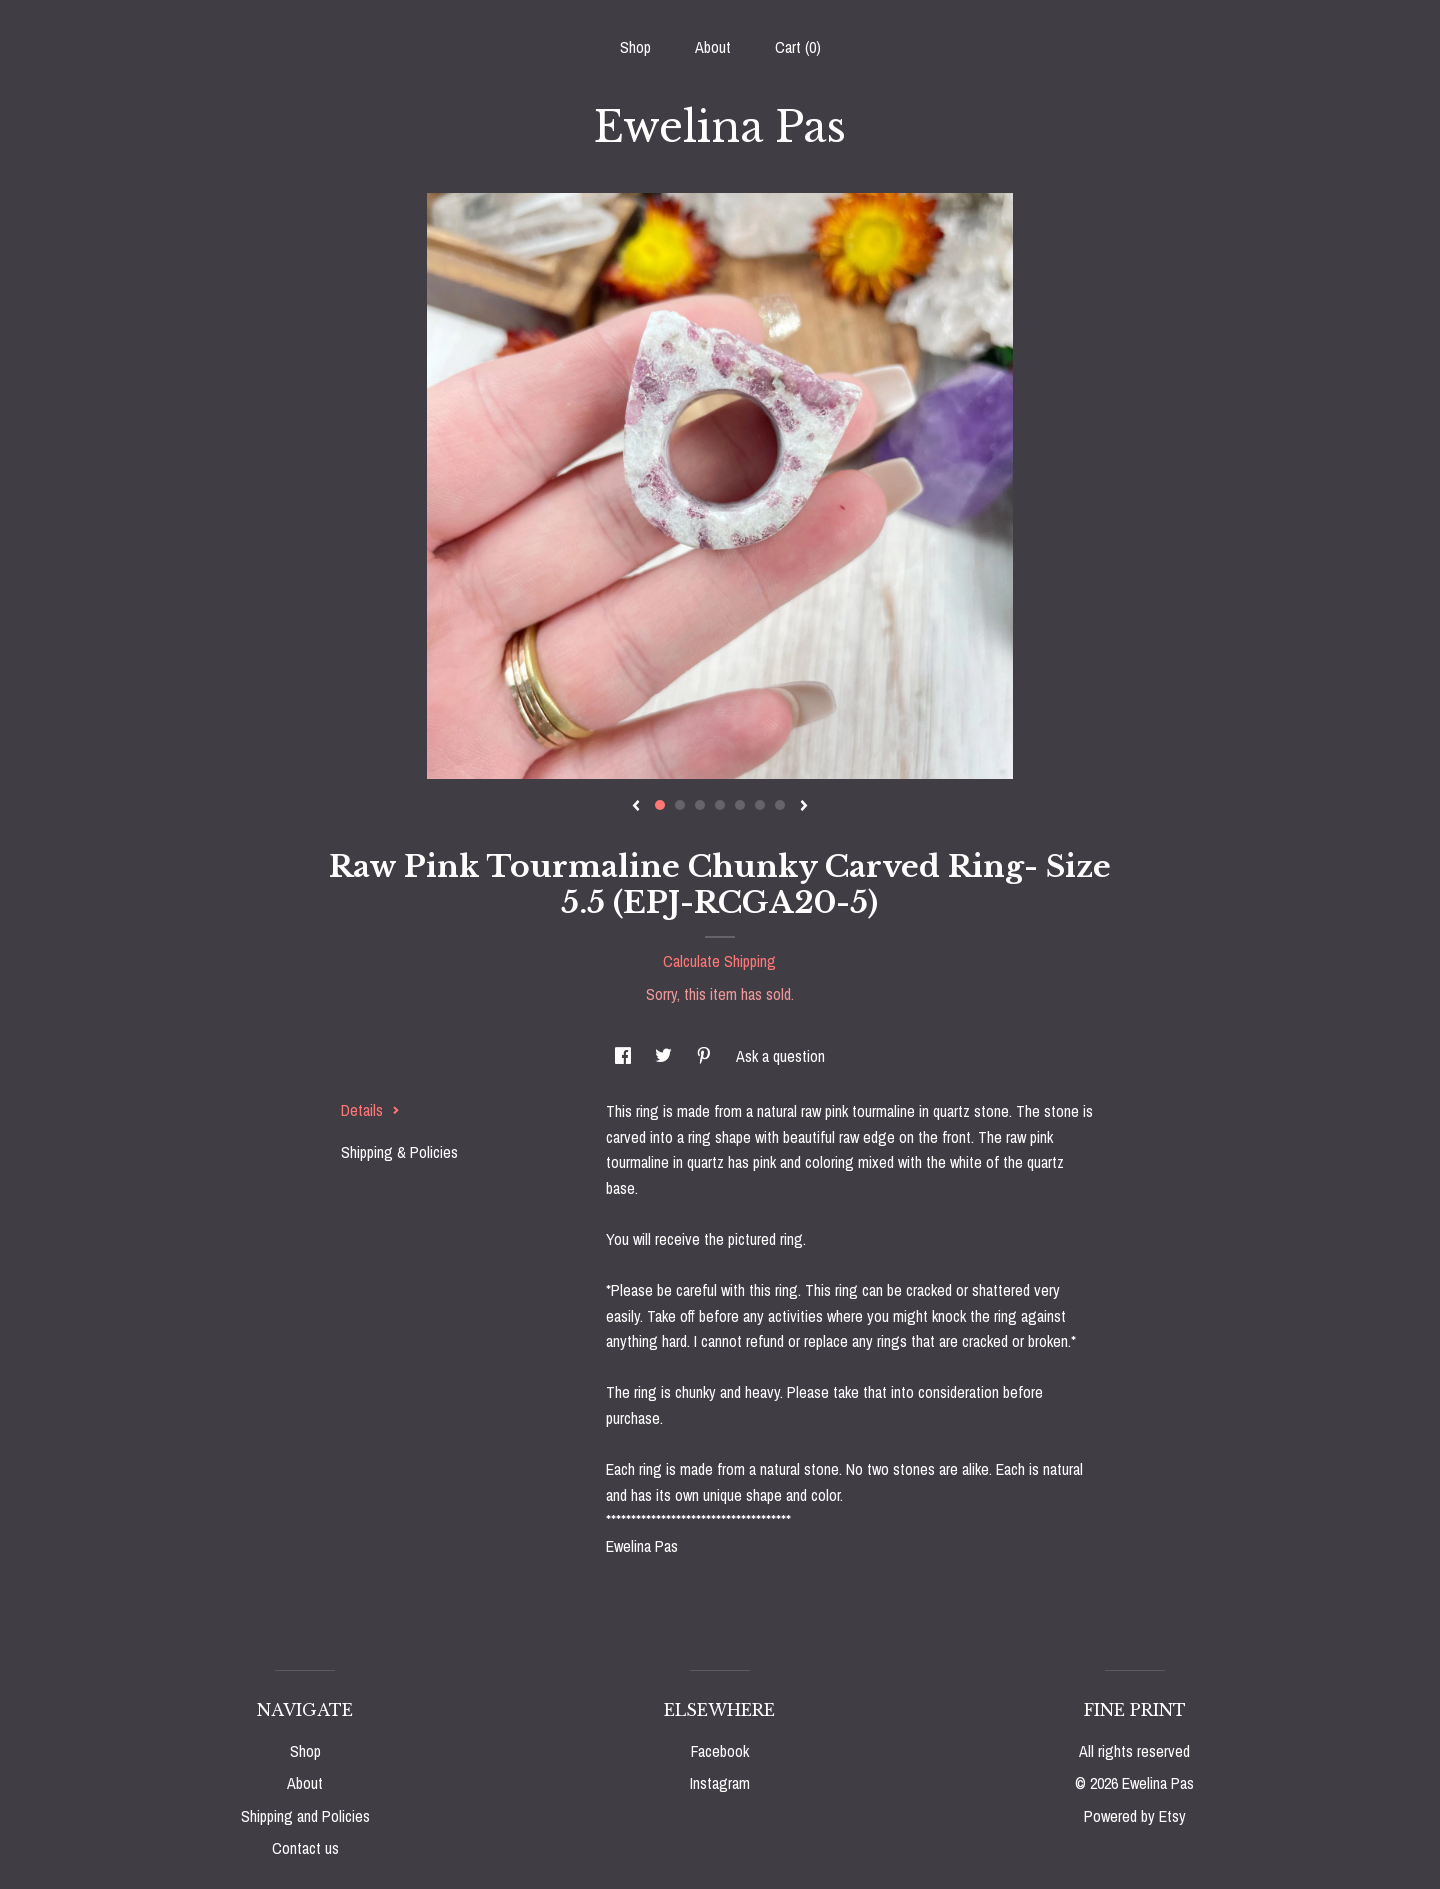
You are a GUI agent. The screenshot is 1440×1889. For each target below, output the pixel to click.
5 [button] (740, 805)
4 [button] (720, 805)
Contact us (305, 1848)
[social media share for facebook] (625, 1056)
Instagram (720, 1783)
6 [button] (760, 805)
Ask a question (780, 1056)
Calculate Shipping (719, 961)
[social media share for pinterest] (706, 1056)
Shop (635, 47)
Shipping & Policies (399, 1152)
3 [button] (700, 805)
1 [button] (660, 805)
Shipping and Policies (305, 1816)
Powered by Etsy (1135, 1816)
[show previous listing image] (636, 807)
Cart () (798, 47)
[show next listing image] (804, 807)
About (713, 47)
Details (370, 1110)
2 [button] (680, 805)
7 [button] (780, 805)
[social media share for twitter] (665, 1056)
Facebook (720, 1751)
